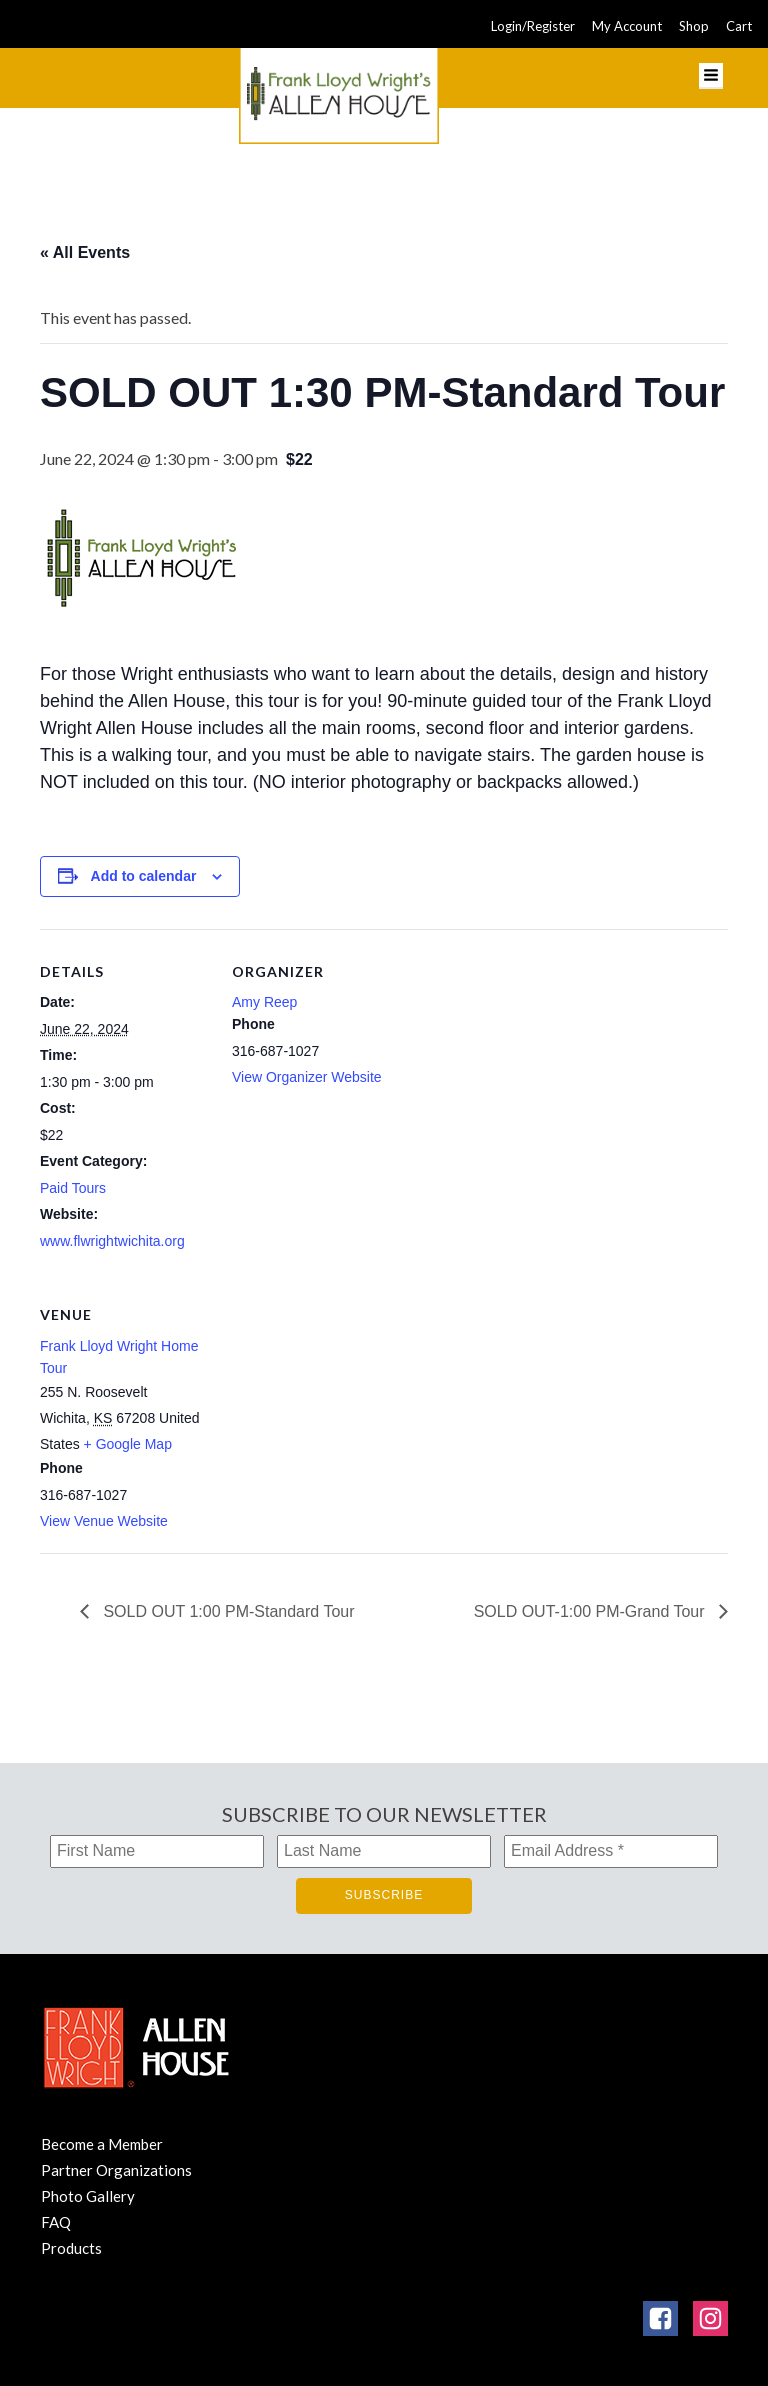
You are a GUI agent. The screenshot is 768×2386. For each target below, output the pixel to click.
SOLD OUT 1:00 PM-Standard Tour (227, 1611)
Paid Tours (73, 1188)
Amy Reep (264, 1002)
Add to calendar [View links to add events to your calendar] (144, 876)
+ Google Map (128, 1444)
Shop (694, 26)
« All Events (85, 252)
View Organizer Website (307, 1077)
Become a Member (102, 2144)
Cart (739, 26)
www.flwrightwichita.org (112, 1241)
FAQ (56, 2222)
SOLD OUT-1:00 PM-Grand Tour (591, 1611)
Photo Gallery (88, 2196)
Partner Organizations (116, 2170)
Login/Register (533, 26)
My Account (627, 26)
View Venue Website (104, 1521)
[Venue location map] (337, 1409)
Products (71, 2248)
